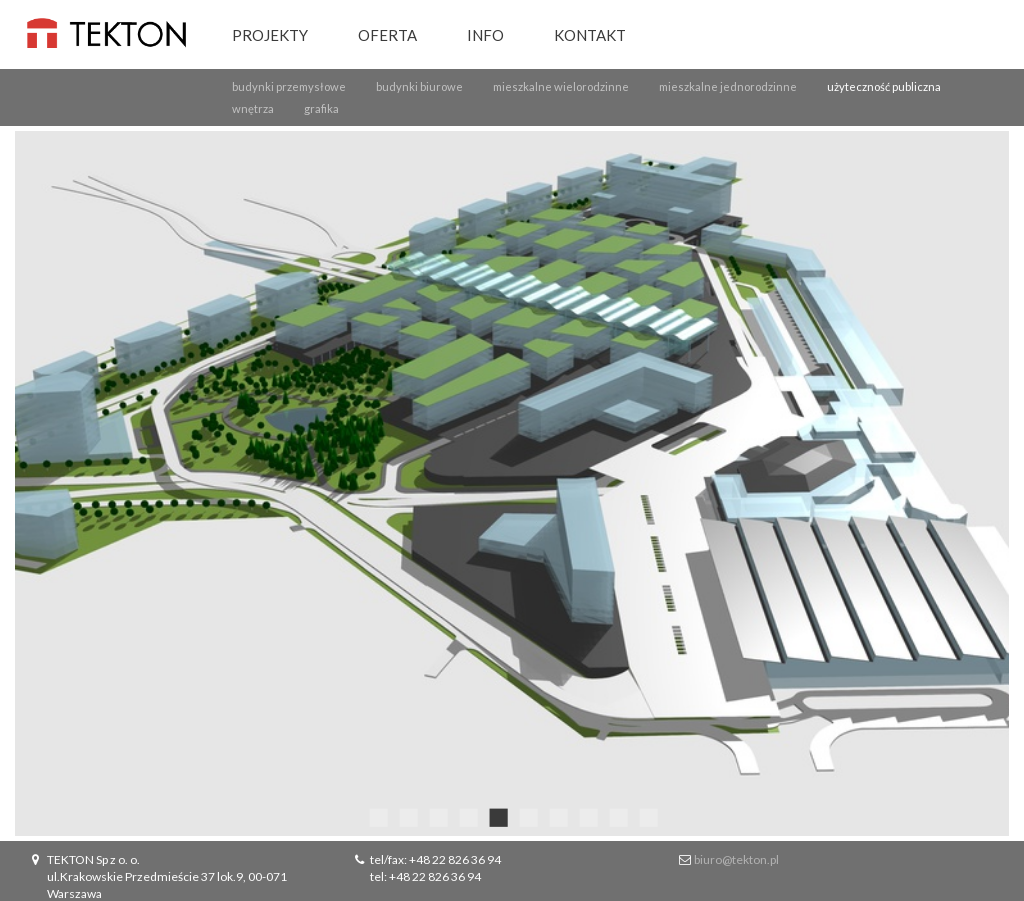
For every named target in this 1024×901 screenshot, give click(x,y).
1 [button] (377, 816)
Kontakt (590, 35)
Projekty (270, 35)
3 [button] (437, 816)
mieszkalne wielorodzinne (561, 86)
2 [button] (407, 816)
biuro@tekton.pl (736, 859)
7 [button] (557, 816)
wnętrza (253, 108)
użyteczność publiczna (884, 86)
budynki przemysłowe (289, 86)
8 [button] (587, 816)
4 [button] (467, 816)
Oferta (387, 35)
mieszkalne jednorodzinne (728, 86)
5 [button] (497, 816)
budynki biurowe (419, 86)
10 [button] (647, 816)
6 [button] (527, 816)
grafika (321, 108)
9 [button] (617, 816)
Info (485, 35)
